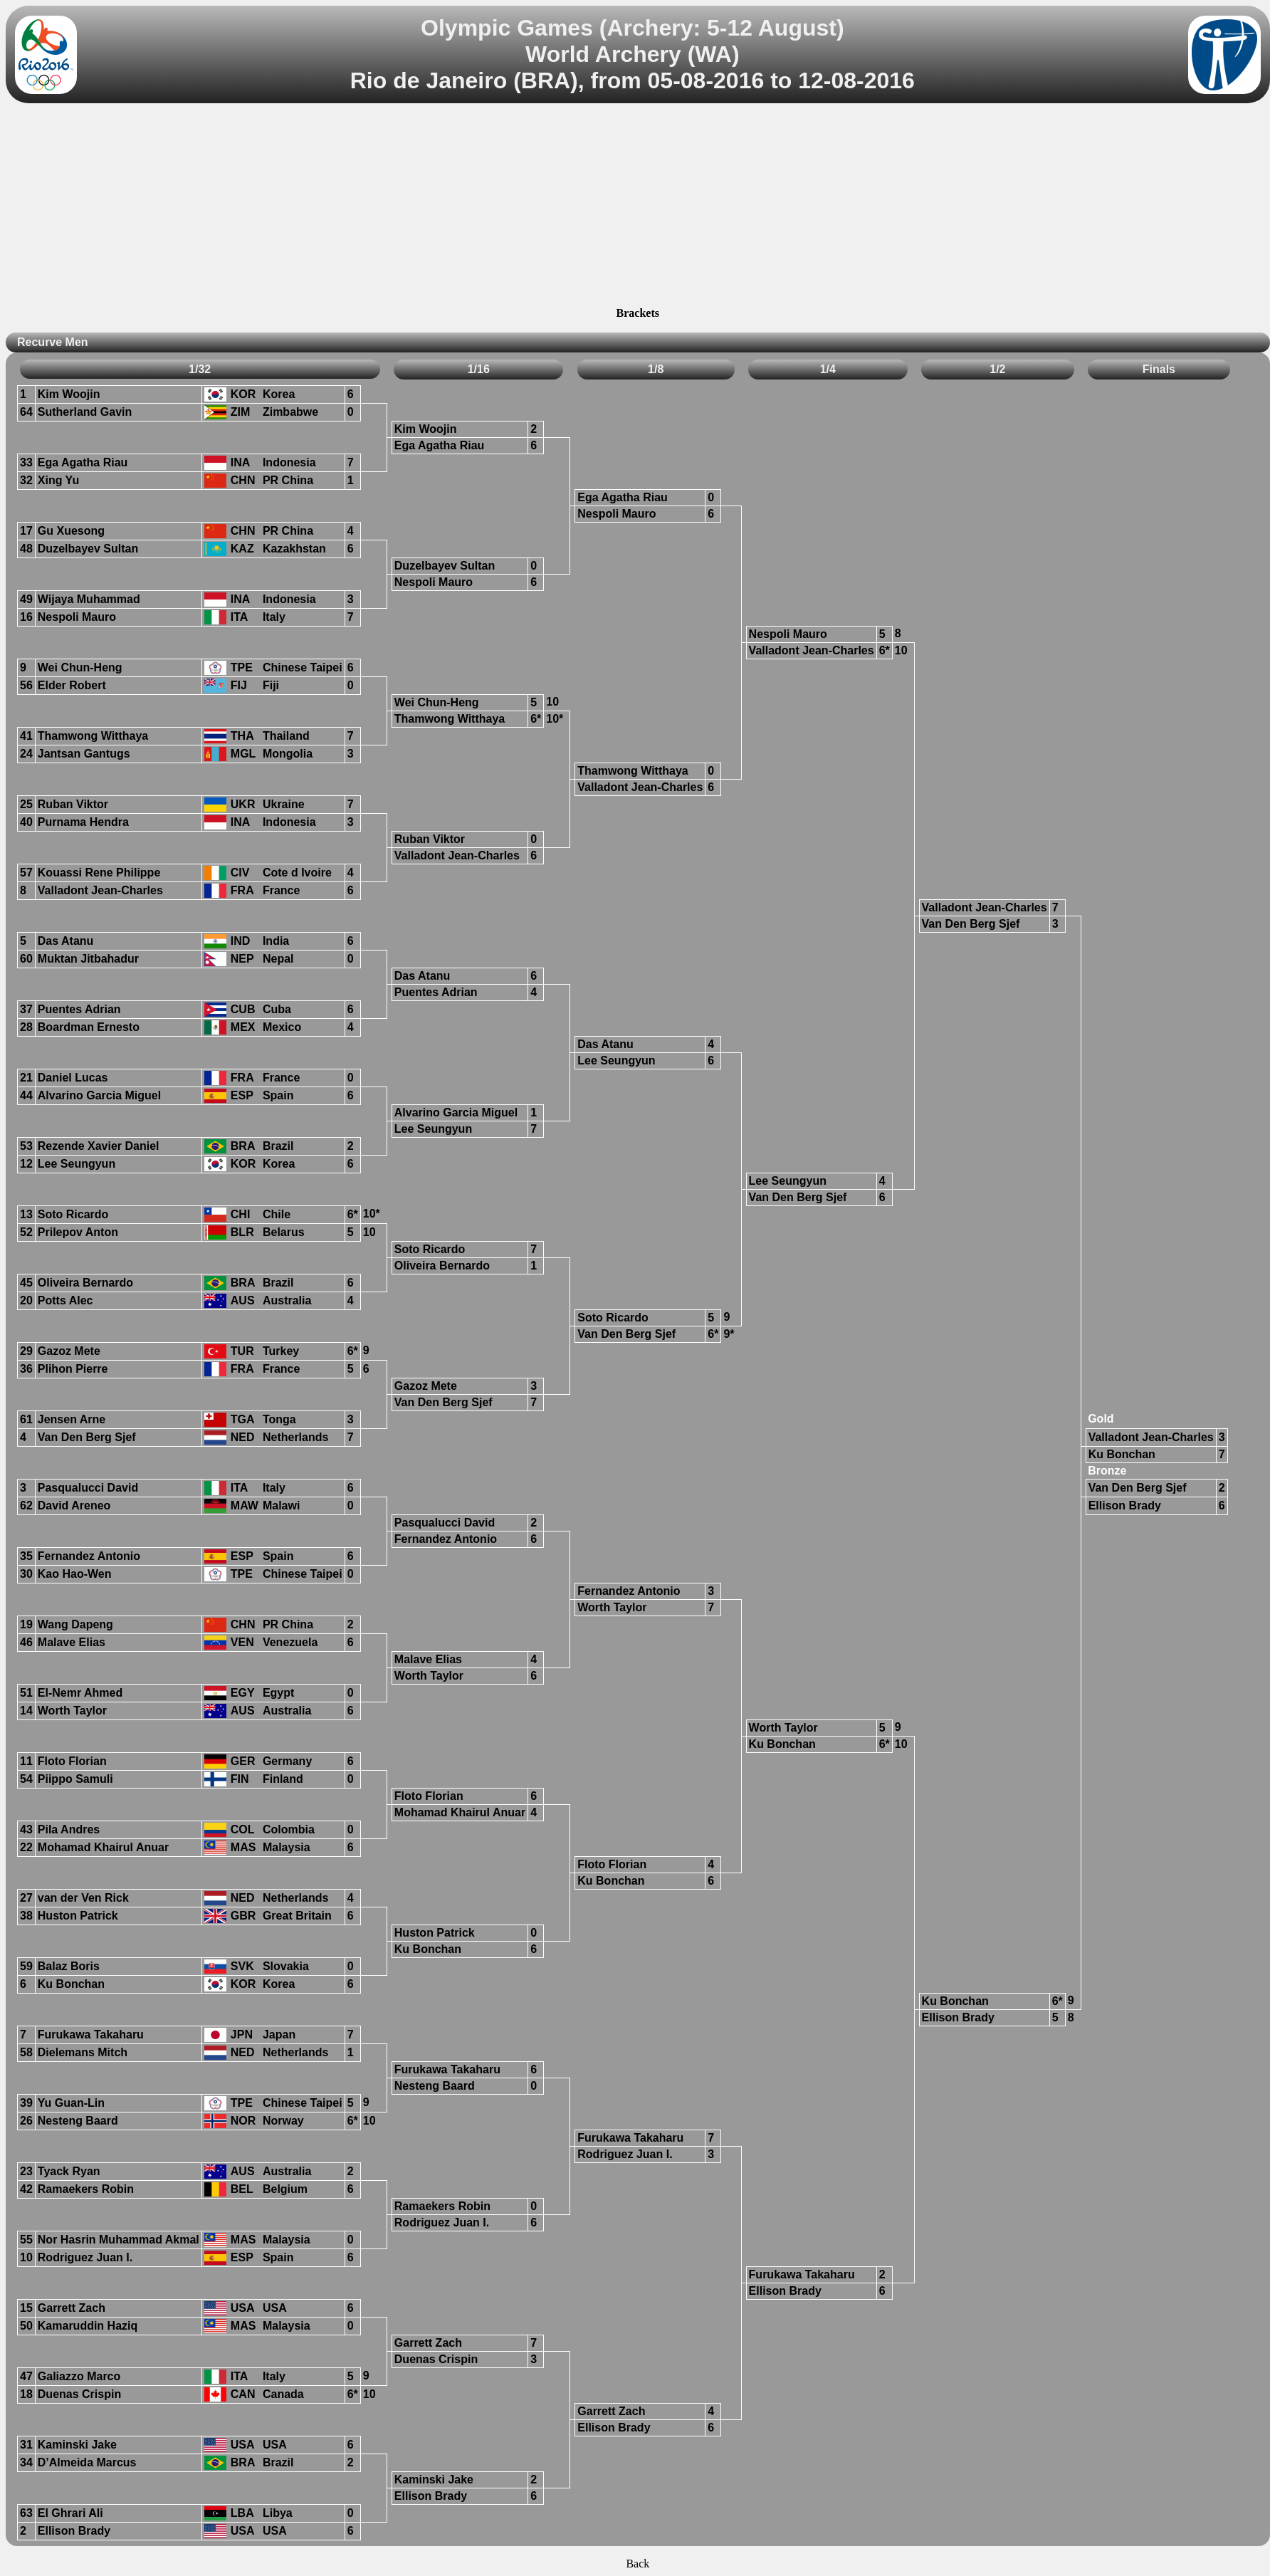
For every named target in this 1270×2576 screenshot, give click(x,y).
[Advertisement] (638, 207)
